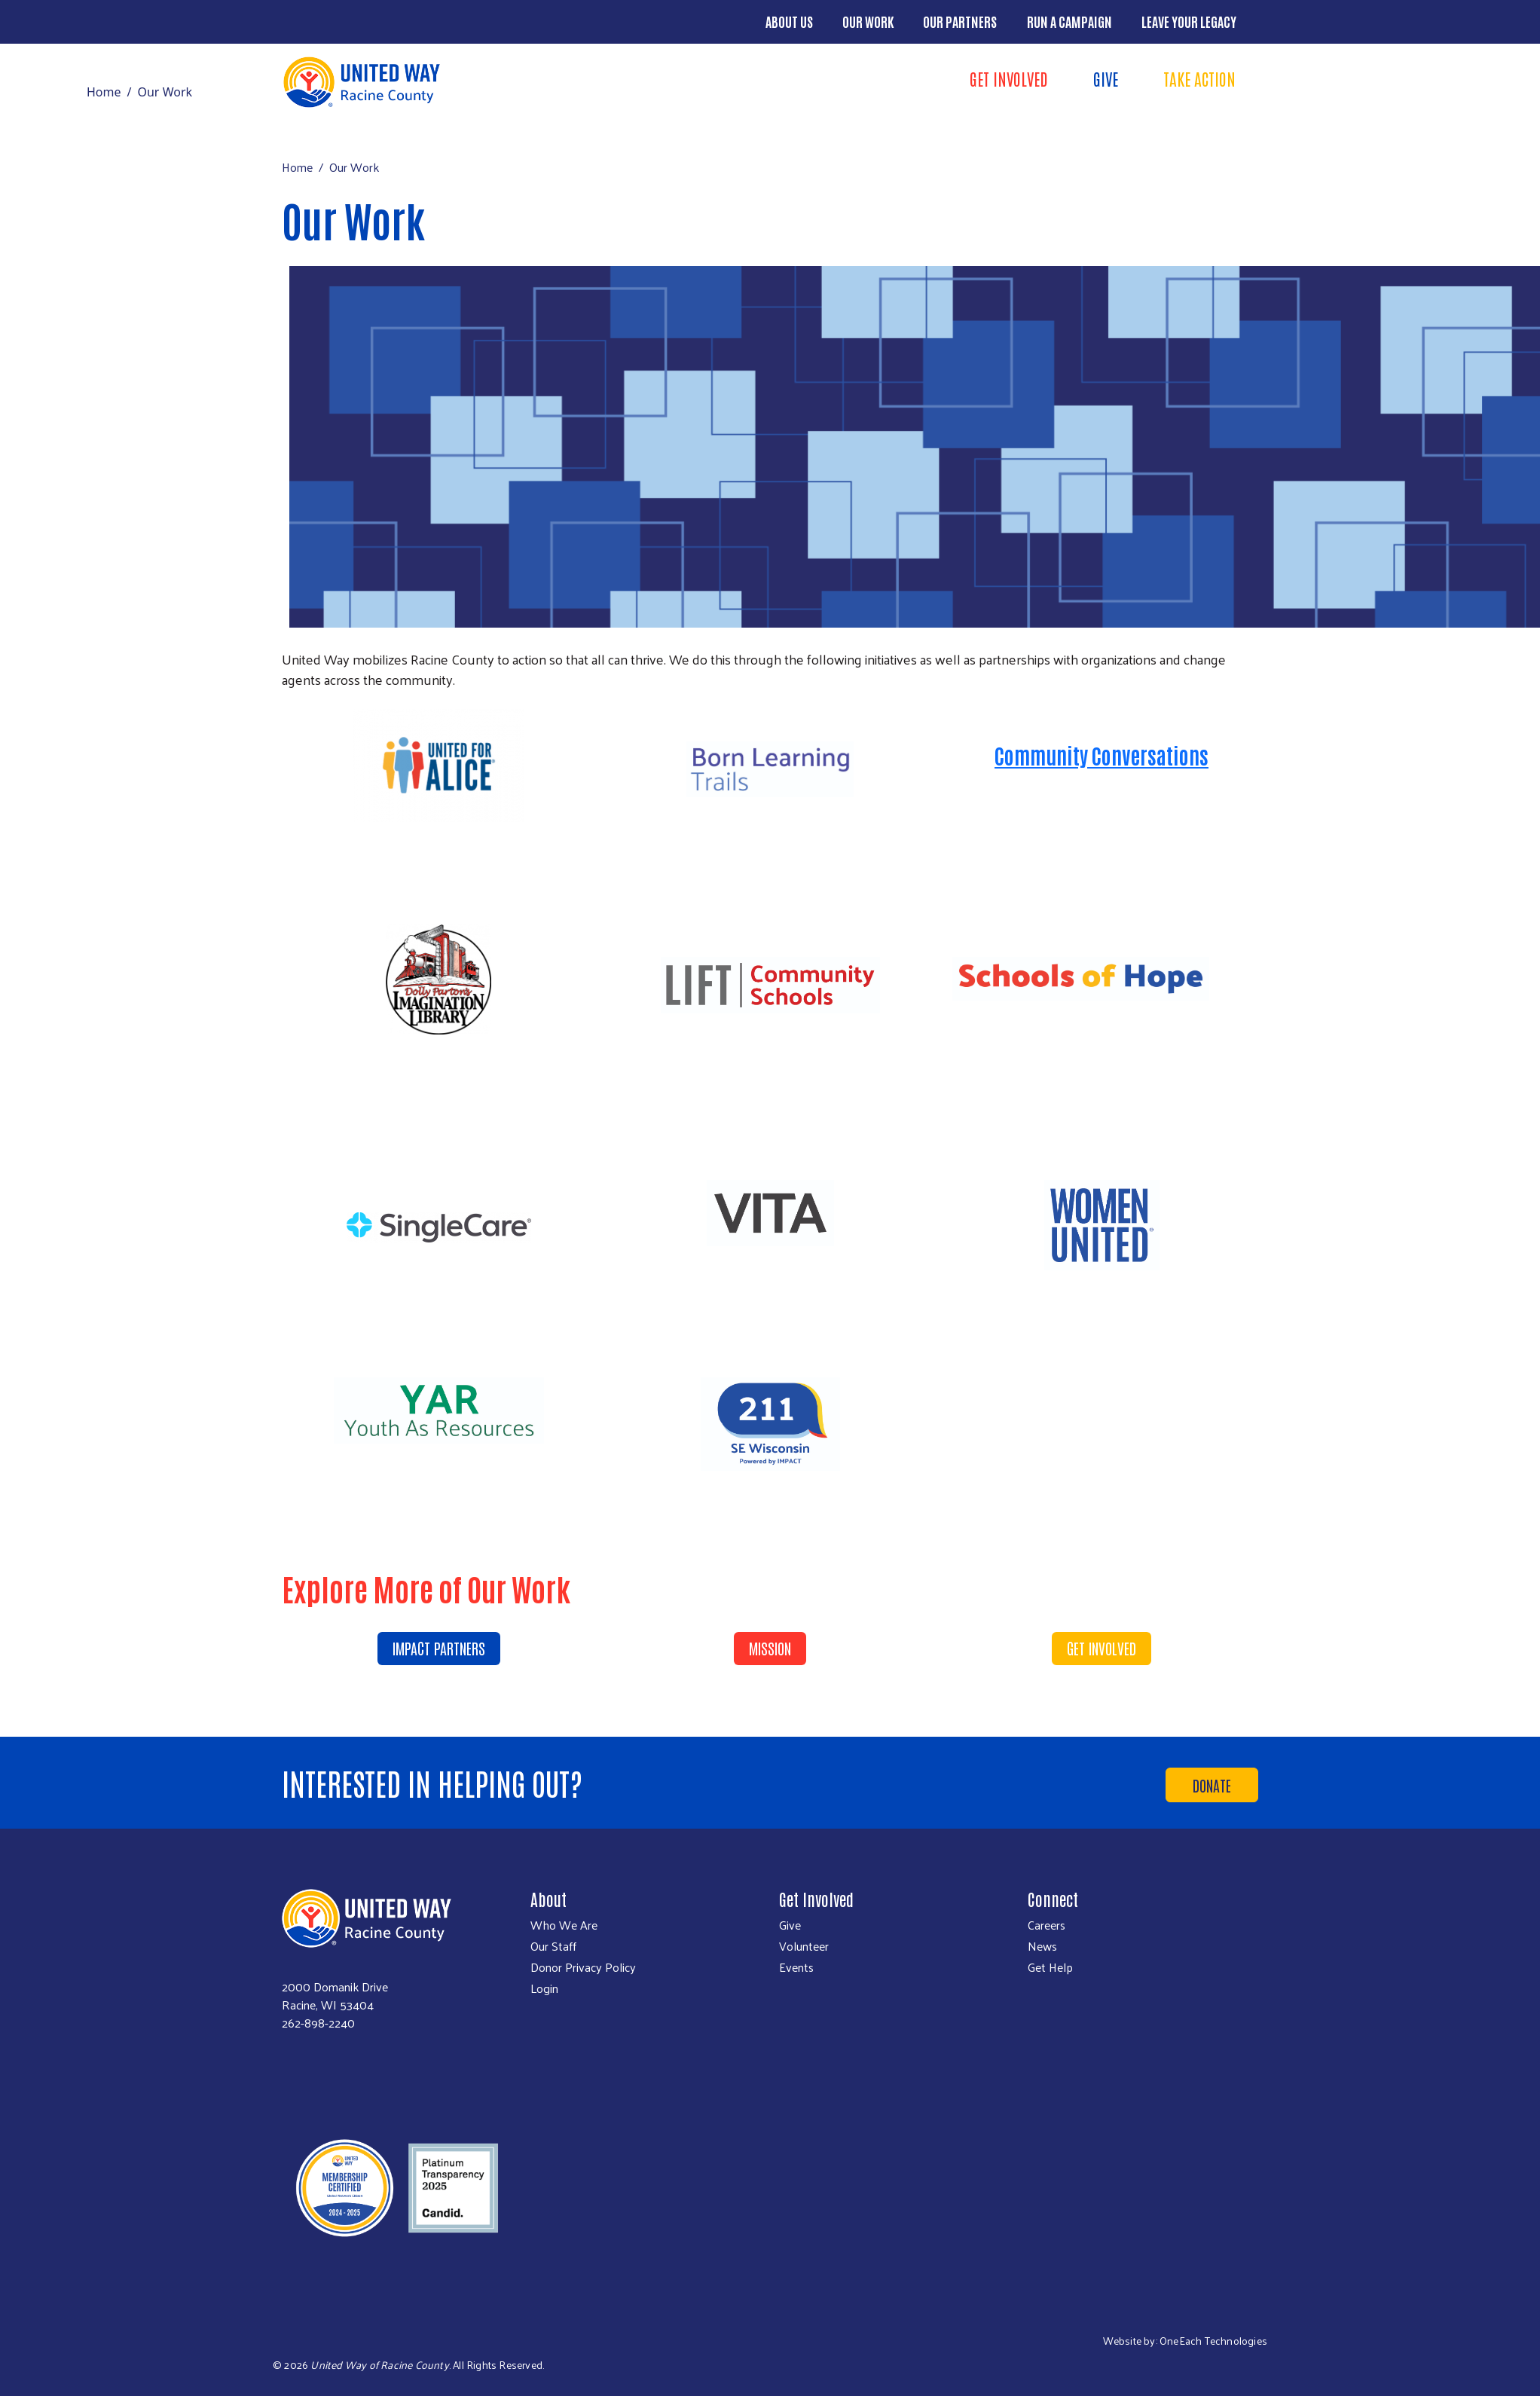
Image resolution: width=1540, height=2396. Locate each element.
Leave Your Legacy (1188, 21)
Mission (770, 1648)
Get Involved (1009, 78)
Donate (1212, 1785)
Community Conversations (1101, 755)
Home (104, 92)
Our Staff (553, 1946)
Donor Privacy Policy (583, 1967)
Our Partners (960, 21)
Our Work (868, 21)
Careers (1046, 1925)
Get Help (1050, 1967)
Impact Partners (439, 1648)
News (1042, 1946)
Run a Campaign (1069, 21)
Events (796, 1967)
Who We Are (563, 1925)
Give (1105, 78)
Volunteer (804, 1946)
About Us (789, 21)
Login (544, 1988)
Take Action (1199, 78)
